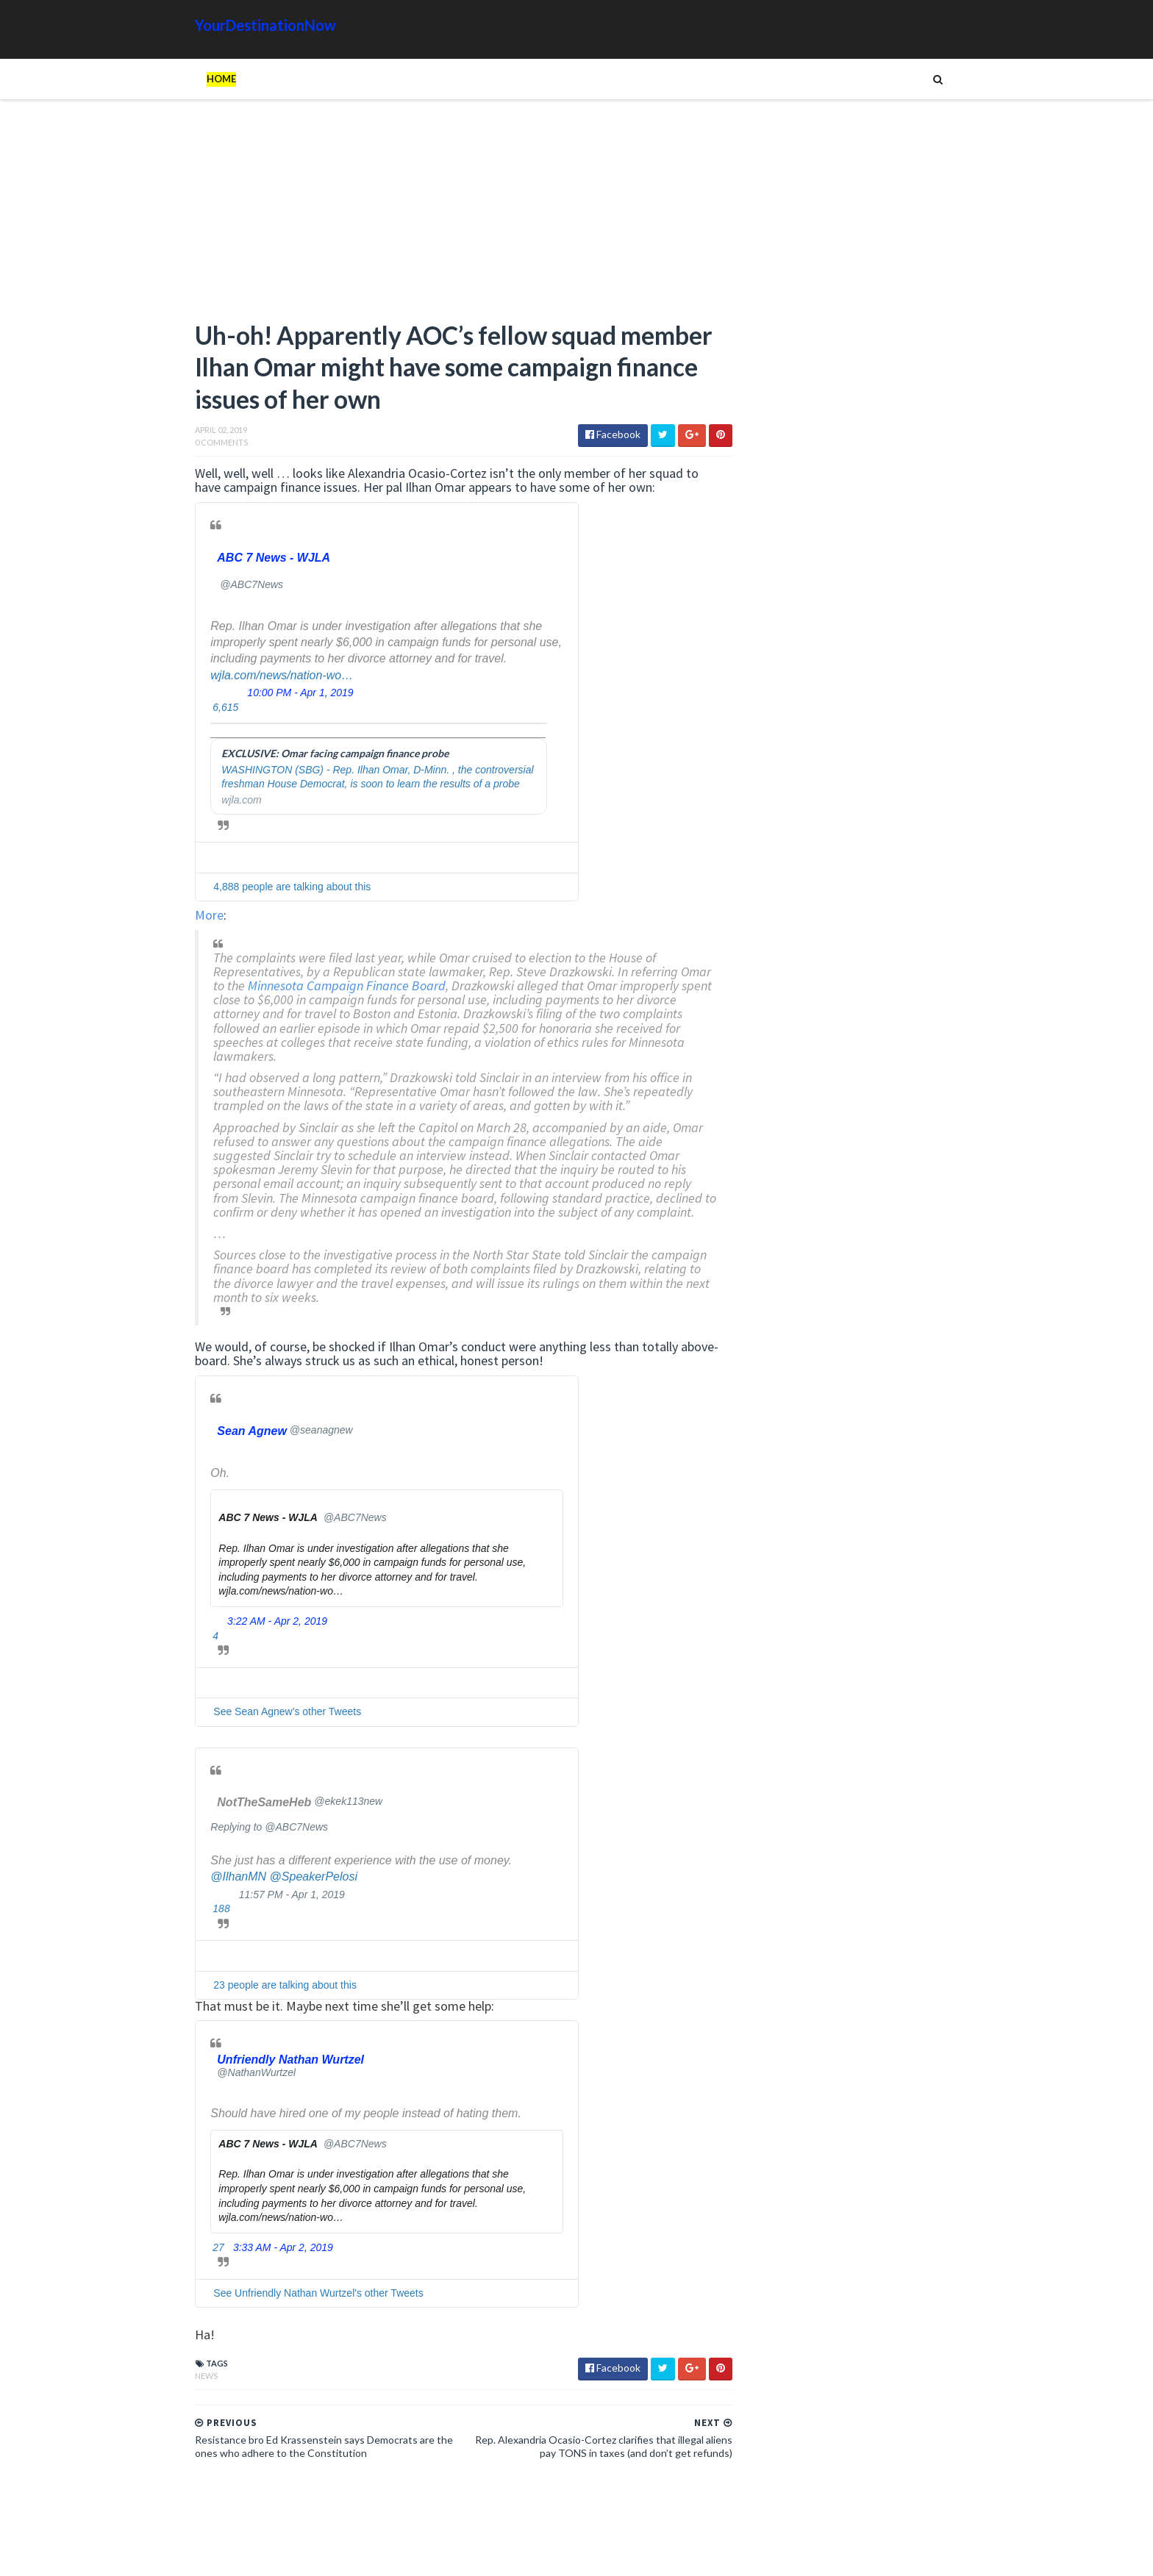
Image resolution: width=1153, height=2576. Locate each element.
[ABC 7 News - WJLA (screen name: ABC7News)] (246, 562)
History (756, 1635)
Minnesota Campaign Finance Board (350, 989)
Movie (901, 1635)
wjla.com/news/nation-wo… (251, 679)
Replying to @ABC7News (239, 1844)
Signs (750, 1659)
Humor (807, 1635)
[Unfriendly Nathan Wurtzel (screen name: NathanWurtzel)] (262, 2084)
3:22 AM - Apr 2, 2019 (247, 1639)
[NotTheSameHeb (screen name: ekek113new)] (269, 1821)
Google (933, 1612)
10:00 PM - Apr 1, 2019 (270, 697)
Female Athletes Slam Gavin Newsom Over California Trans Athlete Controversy (817, 986)
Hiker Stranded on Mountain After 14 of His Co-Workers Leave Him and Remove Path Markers (854, 1230)
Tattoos (799, 1659)
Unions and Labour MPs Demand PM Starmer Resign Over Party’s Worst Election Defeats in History (788, 893)
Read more (802, 781)
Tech (848, 1659)
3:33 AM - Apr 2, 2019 (253, 2266)
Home (191, 79)
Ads (746, 1612)
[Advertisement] (422, 217)
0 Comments (191, 446)
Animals (847, 1612)
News (176, 2394)
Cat (890, 1612)
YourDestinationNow (235, 25)
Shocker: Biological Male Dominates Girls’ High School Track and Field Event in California (825, 809)
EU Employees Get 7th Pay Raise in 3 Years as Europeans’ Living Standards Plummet (849, 1452)
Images (855, 1635)
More (179, 919)
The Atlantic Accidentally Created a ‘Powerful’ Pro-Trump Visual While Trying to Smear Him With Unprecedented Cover (855, 1391)
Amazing (792, 1612)
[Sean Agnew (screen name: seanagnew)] (254, 1449)
